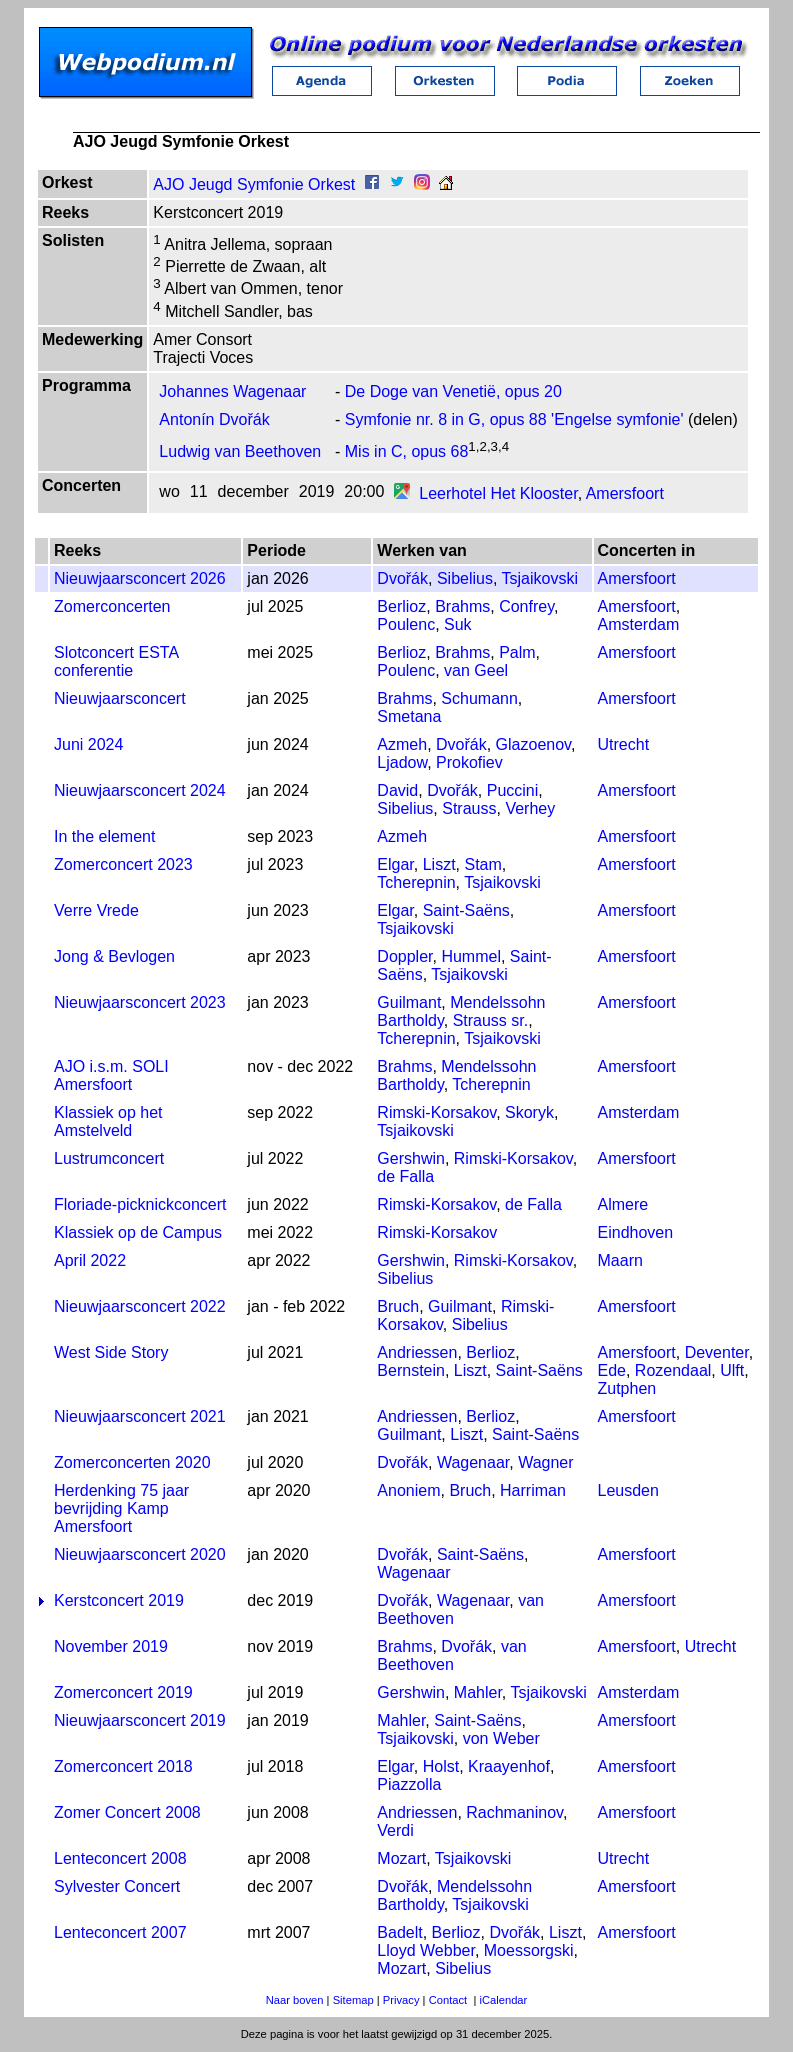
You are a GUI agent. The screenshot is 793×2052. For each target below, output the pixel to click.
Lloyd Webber (426, 1950)
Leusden (628, 1490)
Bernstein (411, 1370)
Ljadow (402, 762)
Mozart (401, 1858)
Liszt (439, 864)
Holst (441, 1766)
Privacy (401, 2000)
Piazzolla (409, 1784)
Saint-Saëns (466, 910)
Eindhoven (636, 1232)
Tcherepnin (416, 882)
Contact (448, 2000)
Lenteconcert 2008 (120, 1858)
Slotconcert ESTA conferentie (116, 661)
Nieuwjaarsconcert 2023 (140, 1002)
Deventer (717, 1352)
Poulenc (406, 624)
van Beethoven (451, 1655)
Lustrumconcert (109, 1158)
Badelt (399, 1932)
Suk (458, 624)
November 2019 (111, 1646)
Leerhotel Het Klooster (498, 493)
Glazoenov (533, 744)
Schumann (479, 698)
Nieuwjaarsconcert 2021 (140, 1416)
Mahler (478, 1692)
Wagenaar (473, 1462)
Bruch (398, 1306)
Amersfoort (625, 493)
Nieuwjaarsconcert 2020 (140, 1554)
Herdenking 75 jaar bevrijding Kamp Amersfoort (121, 1508)
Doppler (404, 956)
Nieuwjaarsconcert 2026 (140, 578)
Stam (482, 864)
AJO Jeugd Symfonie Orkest (254, 184)
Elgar (395, 864)
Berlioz (401, 606)
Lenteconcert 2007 (120, 1932)
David (397, 790)
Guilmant (409, 1002)
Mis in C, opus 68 (407, 451)
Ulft (732, 1370)
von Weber (501, 1738)
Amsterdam (639, 624)
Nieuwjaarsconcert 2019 (140, 1720)
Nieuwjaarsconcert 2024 (140, 790)
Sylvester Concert (117, 1886)
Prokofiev (469, 762)
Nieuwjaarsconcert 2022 (140, 1306)
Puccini (513, 790)
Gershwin (411, 1158)
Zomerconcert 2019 (123, 1692)
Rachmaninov (514, 1812)
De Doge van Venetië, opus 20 (453, 391)
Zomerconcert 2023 (123, 864)
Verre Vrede (96, 910)
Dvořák (402, 578)
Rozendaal (673, 1370)
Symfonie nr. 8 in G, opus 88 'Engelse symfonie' (514, 419)
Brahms (462, 606)
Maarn (620, 1260)
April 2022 (90, 1260)
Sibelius (465, 578)
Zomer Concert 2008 (127, 1812)
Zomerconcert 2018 (123, 1766)
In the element (104, 836)
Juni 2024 (88, 744)
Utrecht (624, 744)
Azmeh (402, 744)
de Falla (405, 1176)
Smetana (409, 716)
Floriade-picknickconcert (140, 1204)
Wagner (545, 1462)
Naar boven (295, 2000)
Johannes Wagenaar (232, 391)
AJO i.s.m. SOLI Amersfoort (111, 1075)
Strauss (469, 808)
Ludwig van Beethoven (240, 451)
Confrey (526, 606)
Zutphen (627, 1388)
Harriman (533, 1490)
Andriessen (417, 1352)
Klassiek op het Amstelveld (108, 1121)
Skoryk (529, 1112)
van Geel (476, 670)
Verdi (395, 1830)
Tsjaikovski (540, 578)
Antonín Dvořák (214, 419)
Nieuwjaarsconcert (120, 698)
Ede (612, 1370)
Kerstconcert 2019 (119, 1600)
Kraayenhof (509, 1766)
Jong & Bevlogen (114, 956)
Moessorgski (529, 1950)
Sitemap (353, 2000)
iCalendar (503, 2000)
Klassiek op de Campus (138, 1232)
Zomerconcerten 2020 (132, 1462)
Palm (517, 652)
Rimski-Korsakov (436, 1112)
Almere (623, 1204)
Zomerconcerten (112, 606)
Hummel (471, 956)
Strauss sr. (491, 1020)
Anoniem (408, 1490)
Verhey (530, 808)
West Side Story (111, 1352)
